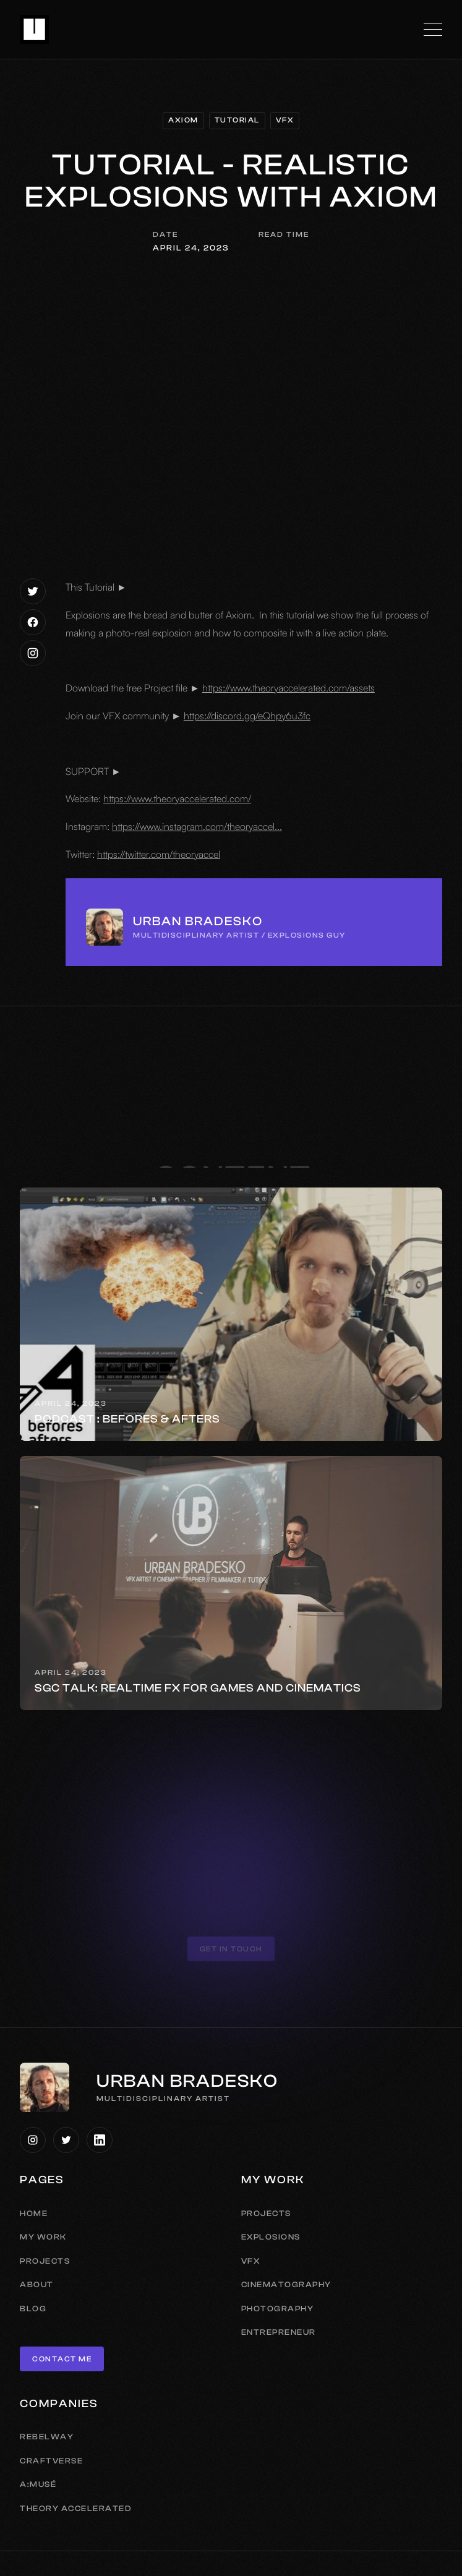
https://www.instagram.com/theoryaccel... (197, 826)
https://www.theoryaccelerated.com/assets (288, 688)
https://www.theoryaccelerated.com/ (177, 798)
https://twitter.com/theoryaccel (158, 854)
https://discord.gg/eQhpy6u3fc (247, 715)
